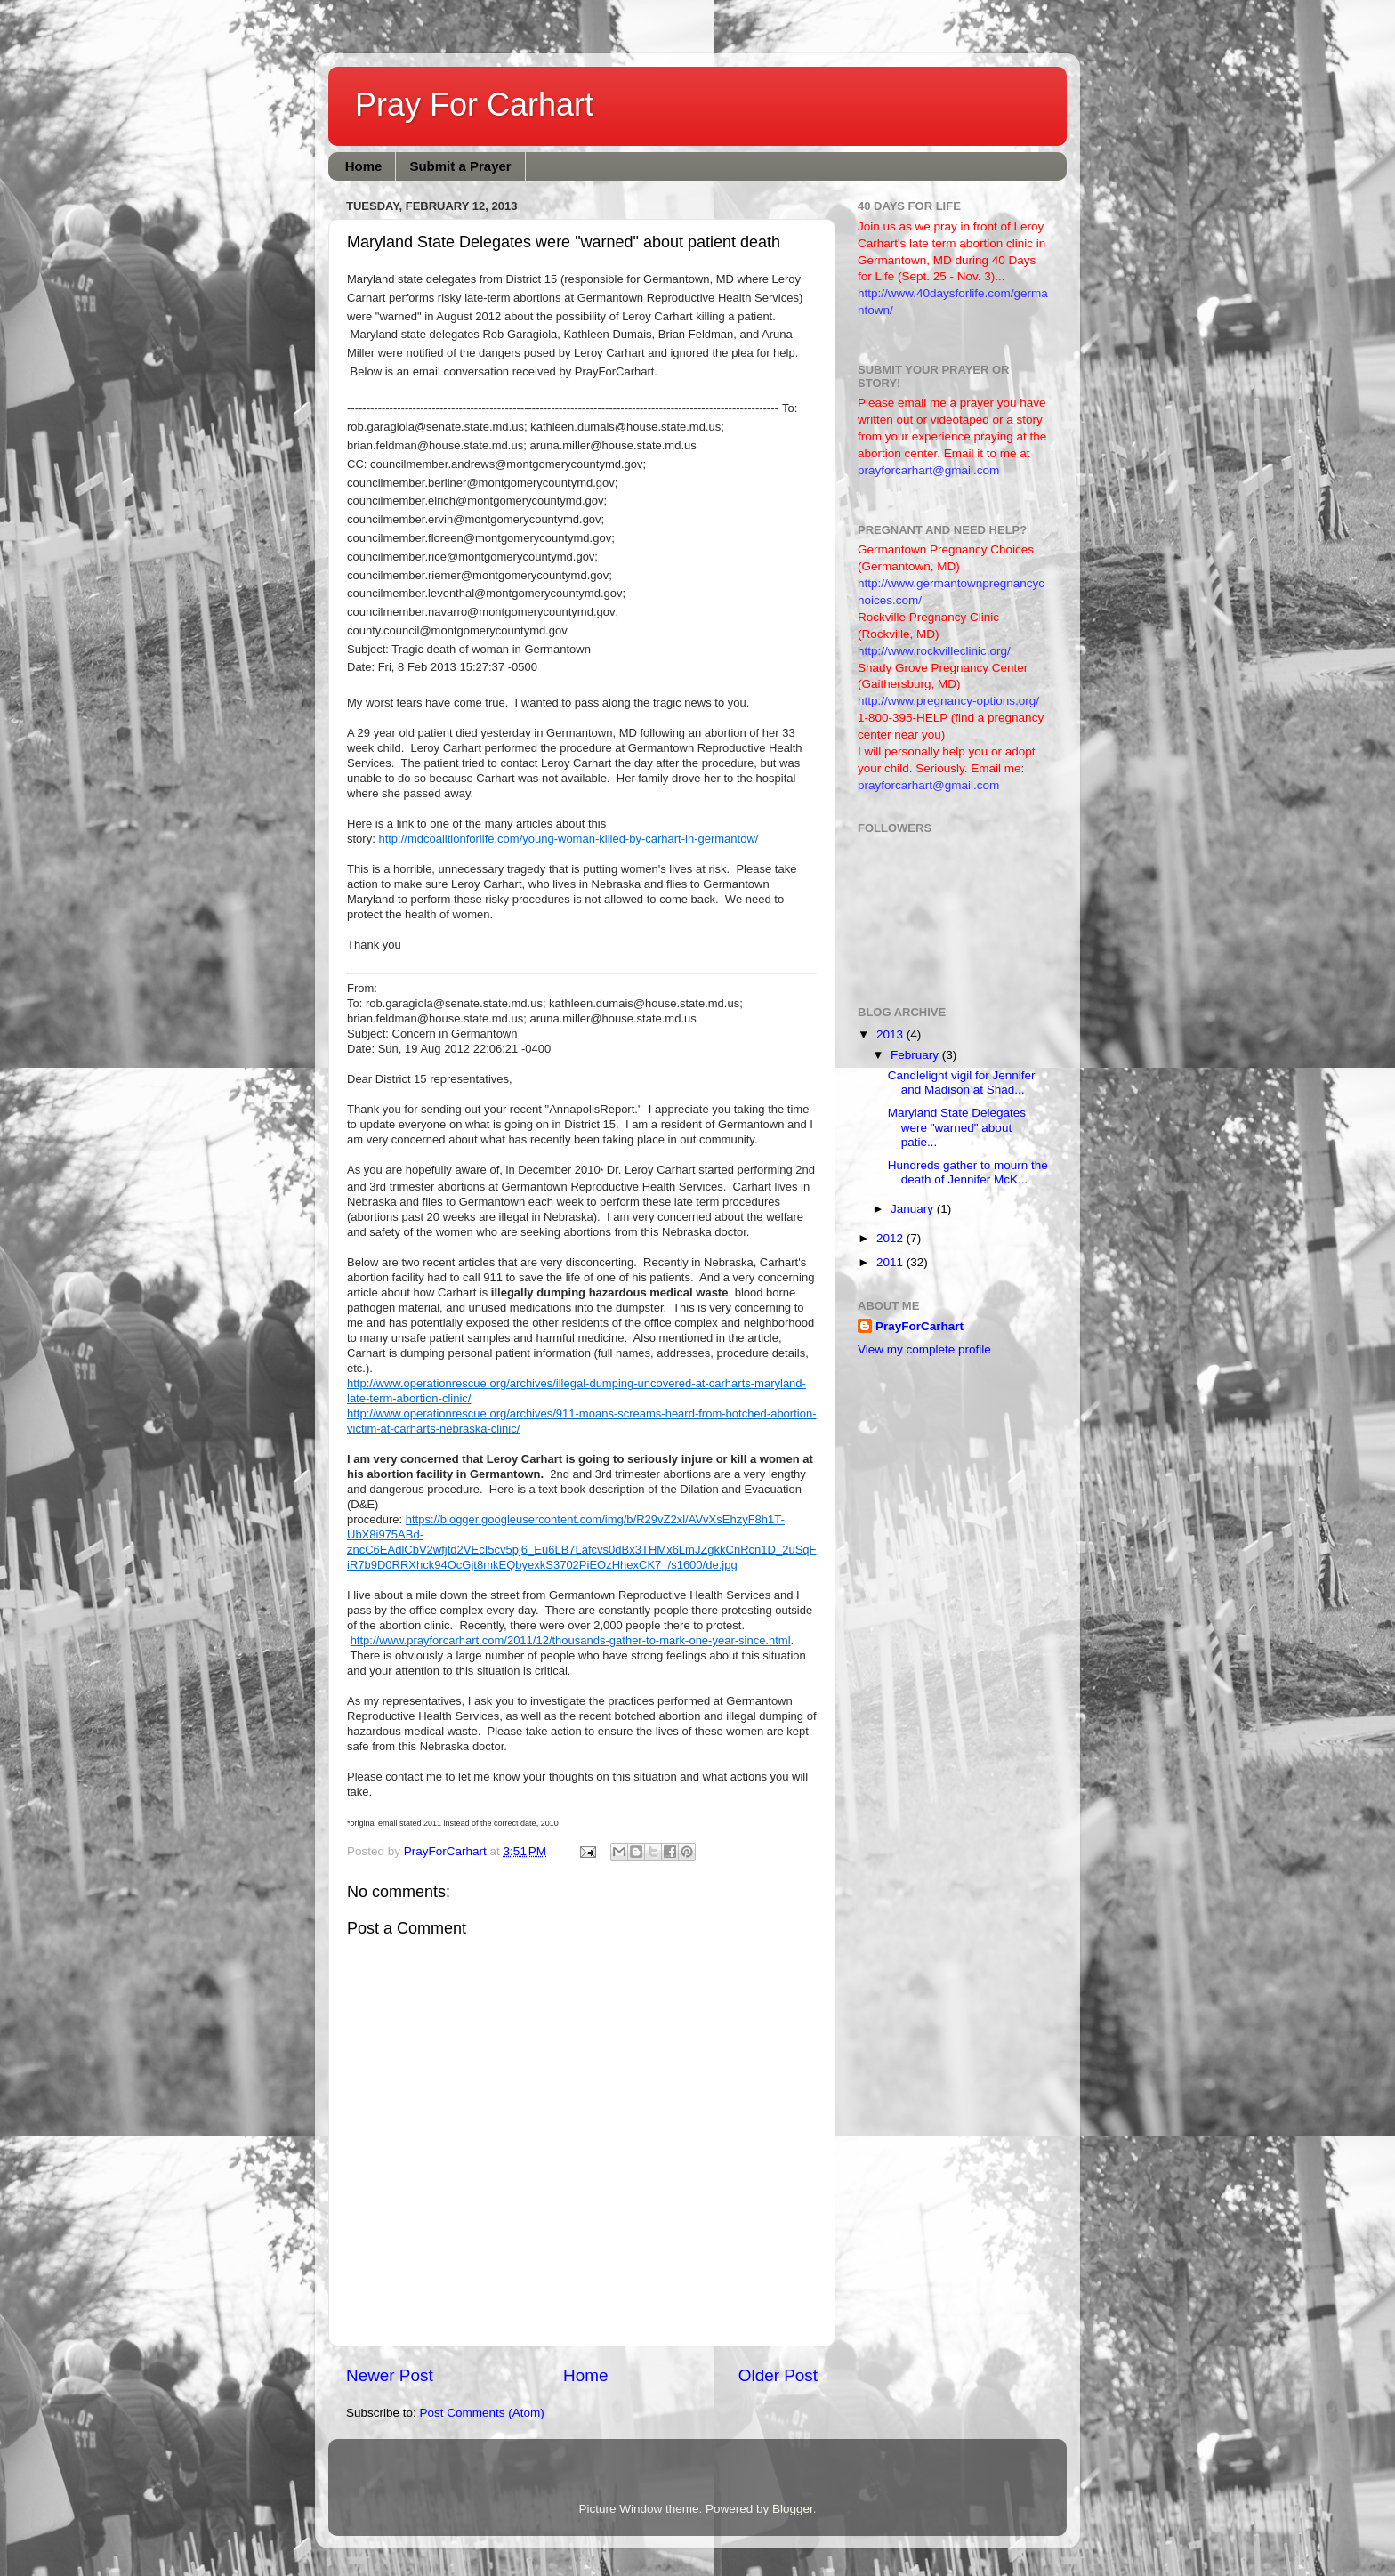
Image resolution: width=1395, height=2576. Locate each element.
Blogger (792, 2508)
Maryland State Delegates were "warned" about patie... (957, 1127)
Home (364, 166)
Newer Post (389, 2375)
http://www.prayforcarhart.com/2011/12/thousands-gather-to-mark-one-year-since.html (571, 1640)
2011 (891, 1262)
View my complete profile (924, 1349)
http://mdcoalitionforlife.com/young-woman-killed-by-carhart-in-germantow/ (568, 838)
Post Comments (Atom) (482, 2412)
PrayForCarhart (919, 1326)
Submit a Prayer (460, 166)
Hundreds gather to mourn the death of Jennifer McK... (968, 1172)
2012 (891, 1238)
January (914, 1208)
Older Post (778, 2375)
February (916, 1055)
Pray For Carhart (474, 104)
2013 (891, 1034)
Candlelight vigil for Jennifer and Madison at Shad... (962, 1082)
